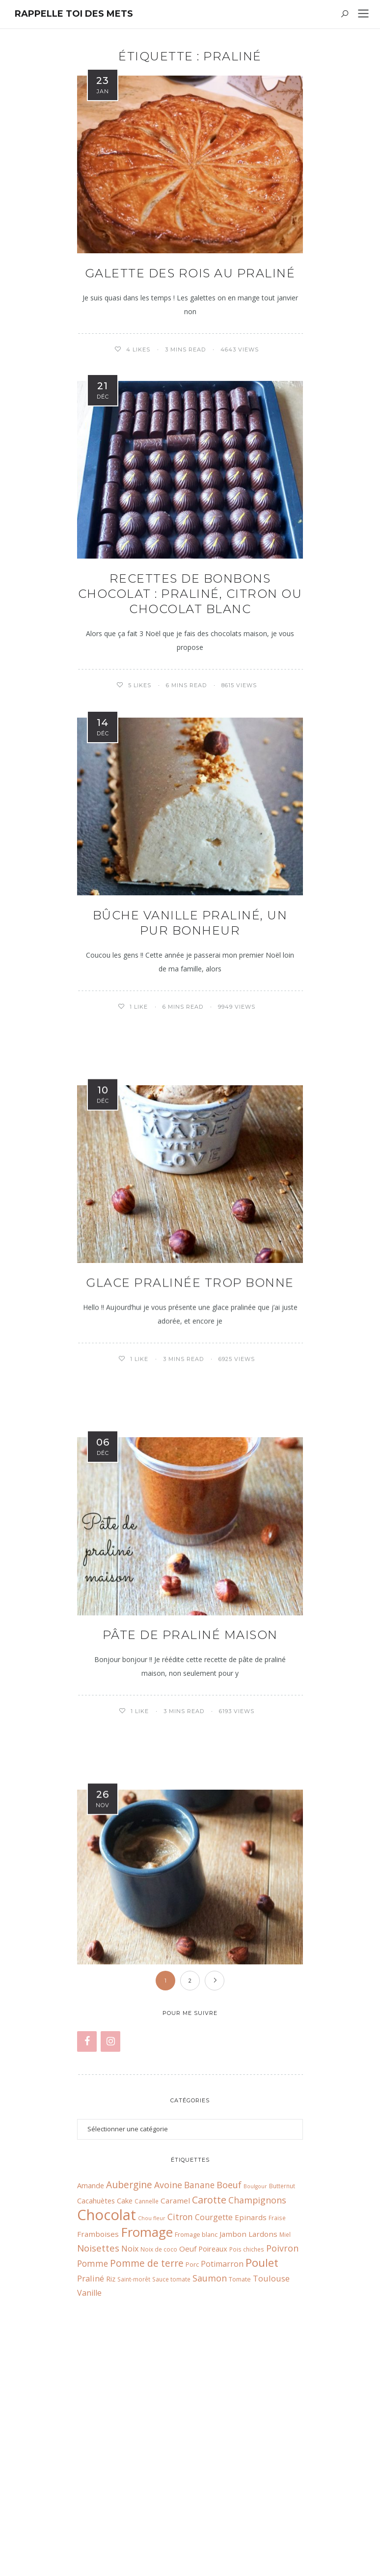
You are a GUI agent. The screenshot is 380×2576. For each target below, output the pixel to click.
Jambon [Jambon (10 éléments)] (232, 2425)
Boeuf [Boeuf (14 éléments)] (229, 2376)
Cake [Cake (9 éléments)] (125, 2391)
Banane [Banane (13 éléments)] (199, 2376)
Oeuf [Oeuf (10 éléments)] (187, 2439)
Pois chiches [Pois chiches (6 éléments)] (246, 2440)
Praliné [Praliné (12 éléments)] (90, 2469)
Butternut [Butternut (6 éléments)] (282, 2377)
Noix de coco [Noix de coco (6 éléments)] (158, 2440)
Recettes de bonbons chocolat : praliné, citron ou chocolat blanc (190, 593)
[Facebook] (87, 2233)
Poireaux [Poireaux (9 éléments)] (212, 2439)
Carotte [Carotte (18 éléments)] (209, 2390)
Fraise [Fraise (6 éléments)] (277, 2409)
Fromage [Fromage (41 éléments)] (147, 2423)
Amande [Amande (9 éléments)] (90, 2376)
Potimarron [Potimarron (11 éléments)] (222, 2454)
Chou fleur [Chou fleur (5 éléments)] (151, 2409)
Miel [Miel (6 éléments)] (285, 2425)
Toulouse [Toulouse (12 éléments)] (271, 2469)
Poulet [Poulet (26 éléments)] (261, 2453)
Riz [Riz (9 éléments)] (110, 2469)
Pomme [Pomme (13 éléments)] (92, 2454)
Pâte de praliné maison (190, 1639)
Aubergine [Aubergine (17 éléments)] (129, 2375)
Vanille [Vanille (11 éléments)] (89, 2483)
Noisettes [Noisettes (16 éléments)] (98, 2439)
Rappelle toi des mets (74, 13)
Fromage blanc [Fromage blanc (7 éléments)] (196, 2425)
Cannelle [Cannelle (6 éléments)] (147, 2392)
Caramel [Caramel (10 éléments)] (175, 2391)
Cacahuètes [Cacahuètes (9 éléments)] (96, 2391)
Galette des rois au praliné (190, 273)
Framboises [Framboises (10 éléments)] (98, 2425)
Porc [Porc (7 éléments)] (192, 2455)
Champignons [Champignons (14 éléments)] (257, 2391)
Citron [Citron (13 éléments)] (180, 2408)
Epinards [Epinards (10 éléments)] (251, 2408)
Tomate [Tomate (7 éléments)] (240, 2470)
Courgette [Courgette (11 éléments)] (214, 2408)
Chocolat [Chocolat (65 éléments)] (106, 2405)
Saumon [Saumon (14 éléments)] (209, 2469)
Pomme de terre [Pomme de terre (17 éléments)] (147, 2454)
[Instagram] (110, 2233)
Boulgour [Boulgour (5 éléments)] (255, 2377)
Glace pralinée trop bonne (190, 1285)
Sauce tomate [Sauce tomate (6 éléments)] (171, 2470)
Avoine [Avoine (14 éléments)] (168, 2376)
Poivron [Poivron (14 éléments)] (282, 2439)
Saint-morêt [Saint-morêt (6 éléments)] (133, 2470)
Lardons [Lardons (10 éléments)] (262, 2425)
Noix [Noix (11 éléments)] (129, 2439)
